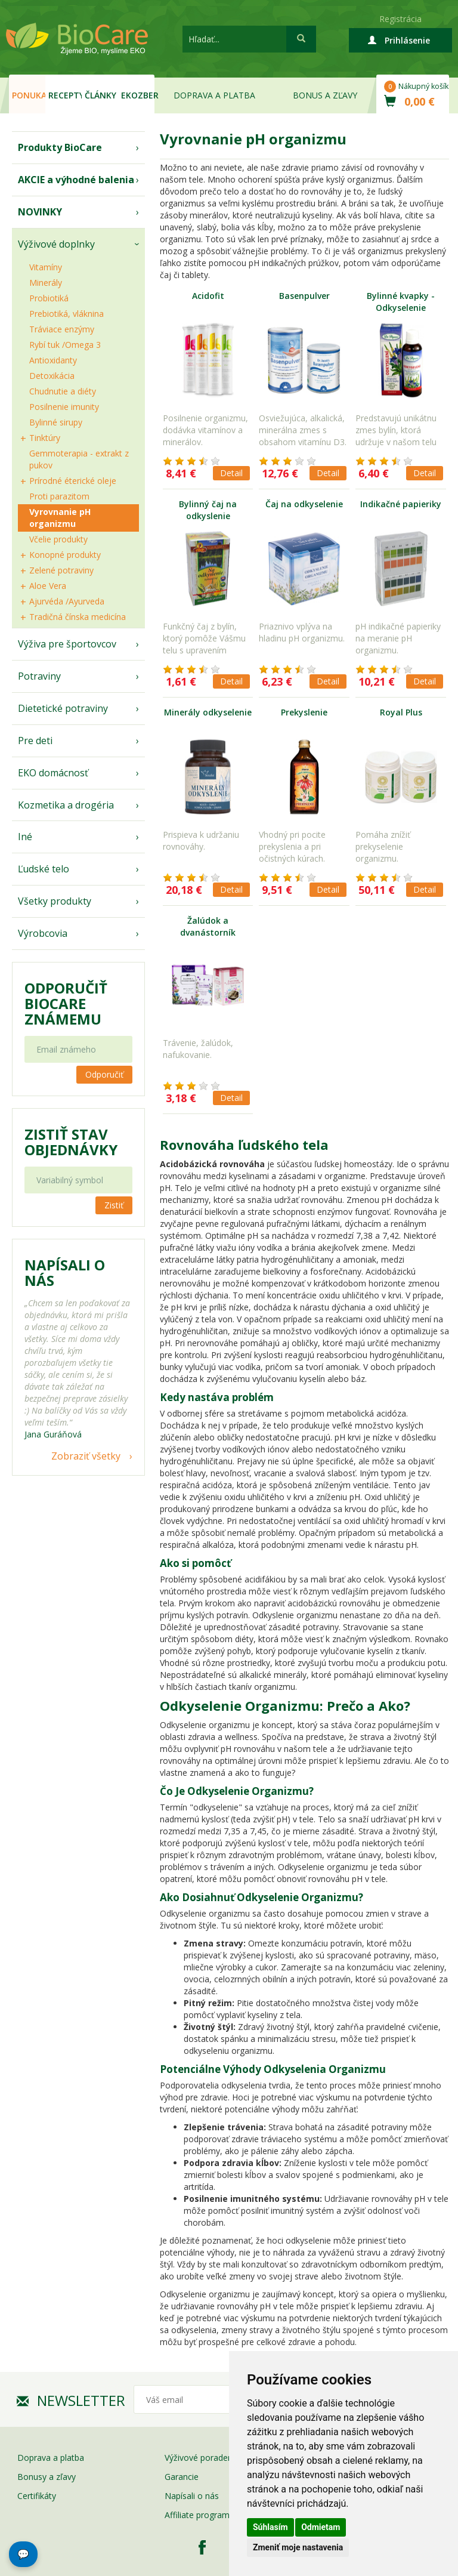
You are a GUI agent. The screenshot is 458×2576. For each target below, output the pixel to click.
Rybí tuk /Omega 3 (65, 344)
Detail (231, 473)
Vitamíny (45, 267)
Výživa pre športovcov (67, 643)
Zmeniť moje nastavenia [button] (298, 2547)
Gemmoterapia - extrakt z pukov (79, 459)
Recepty (65, 95)
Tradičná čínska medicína (77, 616)
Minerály (45, 282)
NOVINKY (40, 211)
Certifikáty (36, 2495)
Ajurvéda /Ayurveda (66, 601)
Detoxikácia (52, 375)
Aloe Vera (47, 585)
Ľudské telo (43, 868)
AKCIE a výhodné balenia (76, 179)
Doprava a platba (214, 95)
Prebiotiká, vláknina (66, 313)
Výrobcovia (42, 933)
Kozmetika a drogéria (66, 805)
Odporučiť (104, 1074)
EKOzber (137, 95)
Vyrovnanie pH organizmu (60, 517)
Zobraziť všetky (85, 1456)
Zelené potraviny (61, 570)
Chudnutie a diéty (62, 391)
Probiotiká (49, 298)
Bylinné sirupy (55, 422)
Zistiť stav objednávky (70, 1142)
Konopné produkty (65, 554)
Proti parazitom (59, 496)
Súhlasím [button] (270, 2527)
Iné (25, 836)
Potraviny (39, 676)
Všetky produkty (54, 901)
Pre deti (35, 740)
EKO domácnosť (53, 772)
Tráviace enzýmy (61, 329)
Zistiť (113, 1205)
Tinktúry (44, 437)
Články (100, 95)
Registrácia (400, 18)
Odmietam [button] (320, 2527)
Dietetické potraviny (63, 708)
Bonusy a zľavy (46, 2476)
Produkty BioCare (60, 147)
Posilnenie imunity (64, 406)
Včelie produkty (58, 539)
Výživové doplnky (56, 244)
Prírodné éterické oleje (72, 480)
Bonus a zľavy (325, 95)
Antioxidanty (53, 360)
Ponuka (28, 95)
